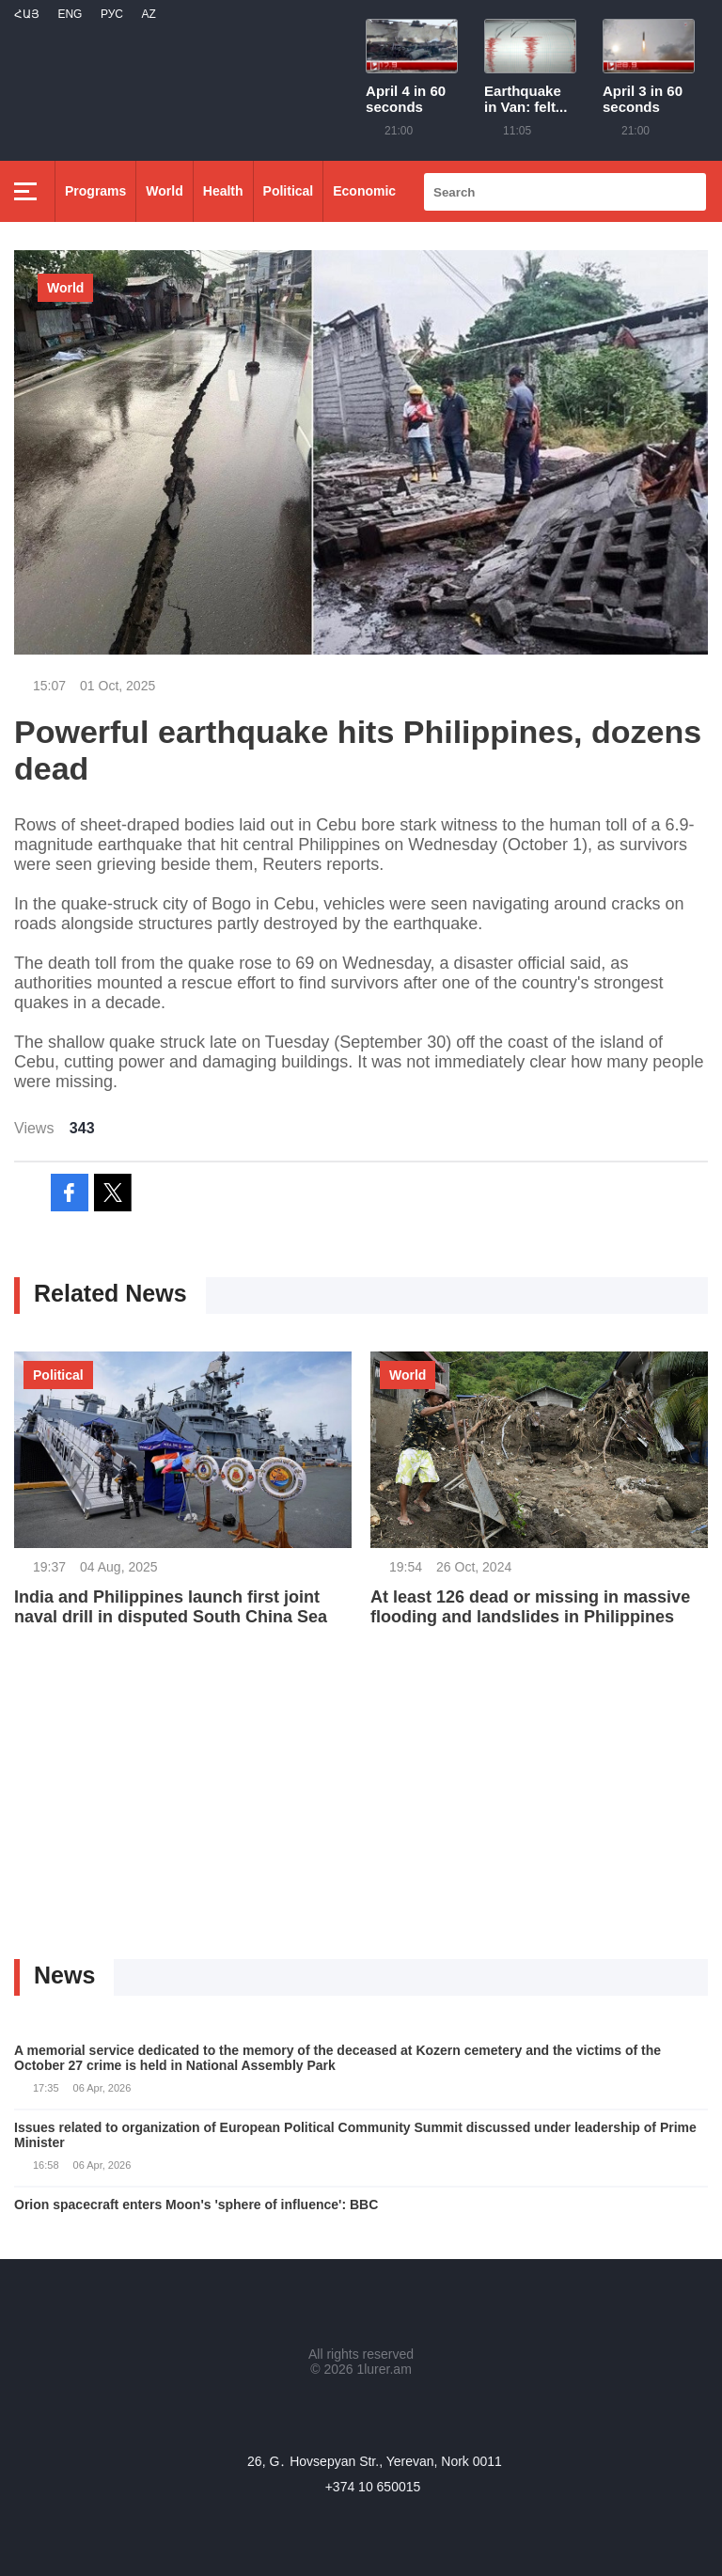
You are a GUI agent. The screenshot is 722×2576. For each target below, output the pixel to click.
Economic (364, 190)
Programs (95, 190)
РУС (112, 14)
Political (288, 190)
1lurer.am (383, 2369)
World (164, 190)
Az (148, 14)
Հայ (26, 14)
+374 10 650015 (373, 2486)
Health (223, 190)
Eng (69, 14)
